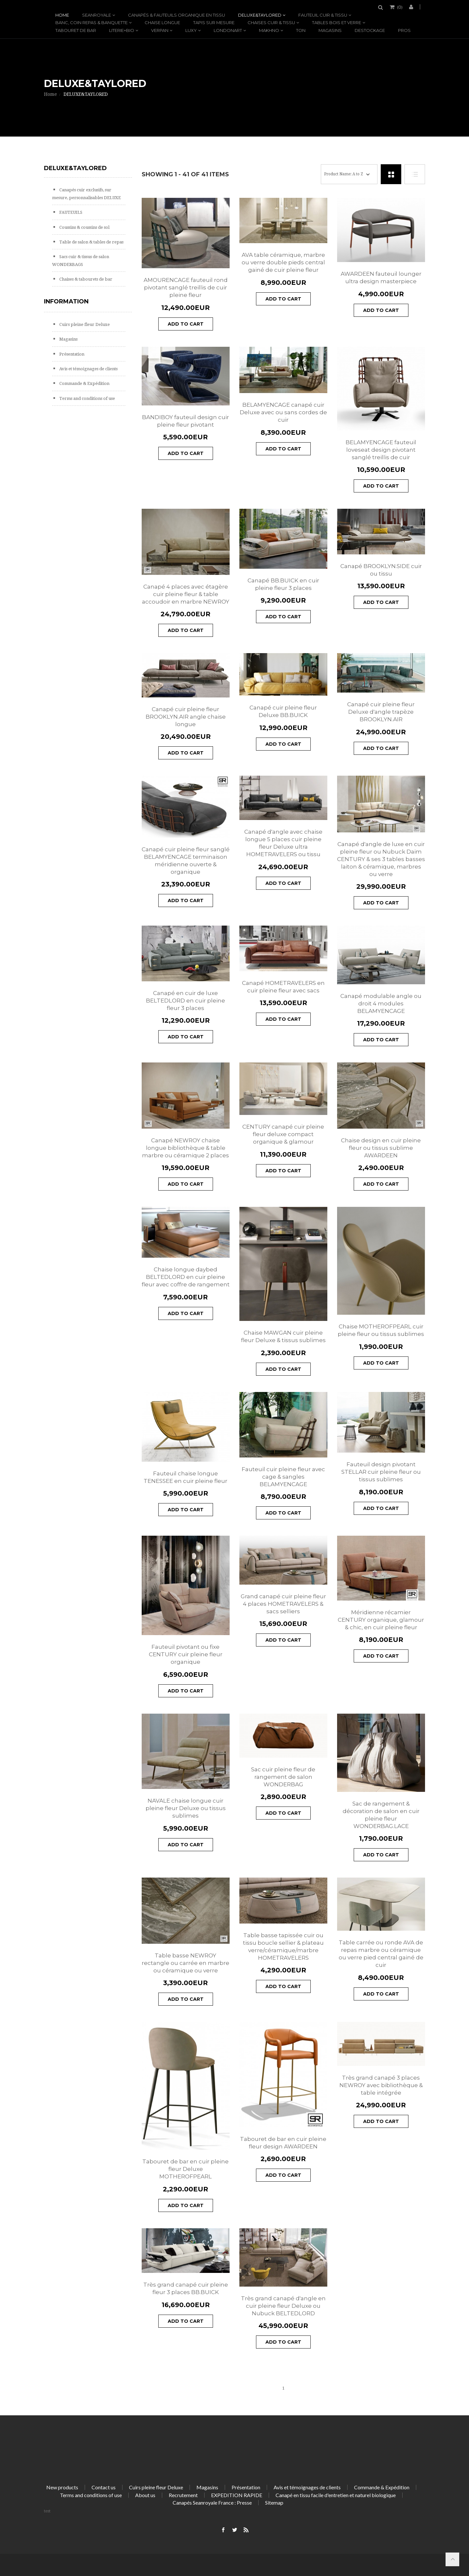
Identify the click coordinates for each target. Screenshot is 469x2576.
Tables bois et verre (336, 22)
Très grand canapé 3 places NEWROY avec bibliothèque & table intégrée (381, 2085)
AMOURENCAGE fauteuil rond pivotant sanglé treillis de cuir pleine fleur (186, 287)
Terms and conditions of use (86, 398)
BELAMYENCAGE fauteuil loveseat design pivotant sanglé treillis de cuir (381, 450)
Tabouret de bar (75, 30)
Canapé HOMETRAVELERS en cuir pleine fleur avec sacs (283, 987)
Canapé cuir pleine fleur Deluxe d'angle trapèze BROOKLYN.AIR (381, 712)
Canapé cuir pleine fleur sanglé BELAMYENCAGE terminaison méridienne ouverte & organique (186, 860)
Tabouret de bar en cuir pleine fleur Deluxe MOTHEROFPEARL (185, 2169)
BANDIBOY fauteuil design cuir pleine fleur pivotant (185, 421)
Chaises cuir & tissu (271, 22)
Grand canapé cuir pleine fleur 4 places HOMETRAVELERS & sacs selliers (283, 1604)
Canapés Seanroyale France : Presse (212, 2502)
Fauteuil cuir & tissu (322, 15)
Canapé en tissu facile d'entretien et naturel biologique (336, 2495)
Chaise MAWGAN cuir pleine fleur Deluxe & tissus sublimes (283, 1336)
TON (301, 30)
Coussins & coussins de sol (83, 227)
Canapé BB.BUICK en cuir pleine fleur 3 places (283, 584)
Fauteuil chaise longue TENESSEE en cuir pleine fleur (185, 1477)
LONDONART (228, 30)
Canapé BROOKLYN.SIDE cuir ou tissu (381, 570)
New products (62, 2487)
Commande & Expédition (83, 383)
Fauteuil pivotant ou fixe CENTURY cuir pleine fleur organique (185, 1654)
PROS (404, 30)
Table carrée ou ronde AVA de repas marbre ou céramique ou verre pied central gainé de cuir (381, 1953)
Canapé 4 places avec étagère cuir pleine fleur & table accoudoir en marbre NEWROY (185, 594)
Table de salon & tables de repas (90, 242)
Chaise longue (162, 22)
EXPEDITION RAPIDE (236, 2495)
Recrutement (183, 2495)
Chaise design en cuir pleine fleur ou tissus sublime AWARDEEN (381, 1148)
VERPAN (159, 30)
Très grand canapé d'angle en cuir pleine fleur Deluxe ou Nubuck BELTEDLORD (283, 2306)
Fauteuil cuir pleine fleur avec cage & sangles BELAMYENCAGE (283, 1476)
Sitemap (274, 2502)
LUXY (191, 30)
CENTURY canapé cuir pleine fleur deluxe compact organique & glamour (283, 1134)
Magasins (330, 30)
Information (66, 301)
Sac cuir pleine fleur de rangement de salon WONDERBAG (283, 1777)
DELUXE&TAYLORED (259, 15)
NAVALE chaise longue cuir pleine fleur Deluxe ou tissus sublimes (186, 1808)
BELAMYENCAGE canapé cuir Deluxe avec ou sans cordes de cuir (283, 412)
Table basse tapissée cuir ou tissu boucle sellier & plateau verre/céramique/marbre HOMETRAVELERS (283, 1946)
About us (145, 2495)
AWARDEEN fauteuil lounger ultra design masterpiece (381, 278)
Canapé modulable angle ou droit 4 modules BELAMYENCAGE (380, 1003)
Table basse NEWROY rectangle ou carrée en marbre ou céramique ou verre (185, 1963)
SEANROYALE (96, 15)
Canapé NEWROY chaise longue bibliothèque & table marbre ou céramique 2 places (185, 1148)
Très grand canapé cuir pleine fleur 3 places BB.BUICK (185, 2288)
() (399, 6)
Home (62, 15)
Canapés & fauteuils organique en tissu (176, 15)
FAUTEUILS (70, 212)
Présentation (71, 354)
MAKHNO (269, 30)
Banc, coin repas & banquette (91, 22)
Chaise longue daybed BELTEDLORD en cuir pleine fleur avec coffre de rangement (186, 1277)
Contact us (104, 2487)
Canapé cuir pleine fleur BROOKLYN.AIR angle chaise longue (186, 716)
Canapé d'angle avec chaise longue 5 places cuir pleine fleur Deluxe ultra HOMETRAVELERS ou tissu (283, 842)
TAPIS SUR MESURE (213, 22)
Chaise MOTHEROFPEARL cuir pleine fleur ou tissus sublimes (381, 1330)
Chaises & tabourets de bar (85, 279)
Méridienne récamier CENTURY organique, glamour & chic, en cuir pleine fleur (381, 1620)
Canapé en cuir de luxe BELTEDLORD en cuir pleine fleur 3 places (185, 1000)
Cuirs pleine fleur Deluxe (84, 324)
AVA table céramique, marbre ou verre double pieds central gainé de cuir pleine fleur (283, 262)
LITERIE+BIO (121, 30)
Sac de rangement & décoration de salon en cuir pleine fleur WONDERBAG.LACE (381, 1814)
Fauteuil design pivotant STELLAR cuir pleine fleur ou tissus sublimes (381, 1472)
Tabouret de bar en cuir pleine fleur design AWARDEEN (283, 2143)
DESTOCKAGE (370, 30)
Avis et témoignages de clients (88, 368)
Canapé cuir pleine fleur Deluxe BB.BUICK (283, 711)
